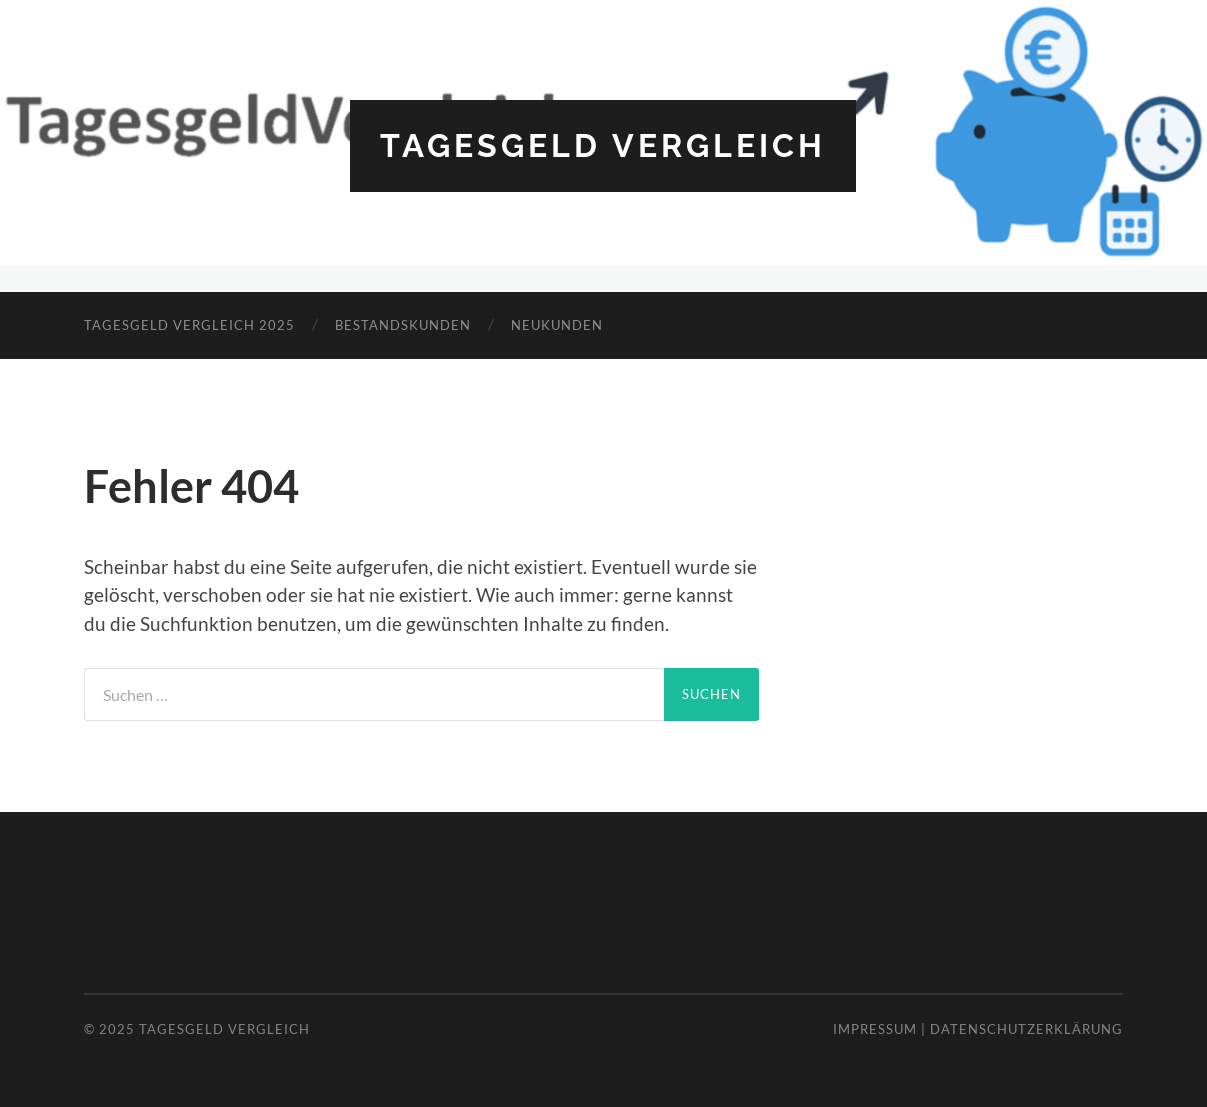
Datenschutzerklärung (1026, 1029)
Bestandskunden (403, 325)
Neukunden (557, 325)
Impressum (875, 1029)
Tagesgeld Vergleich (603, 145)
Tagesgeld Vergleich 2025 (189, 325)
